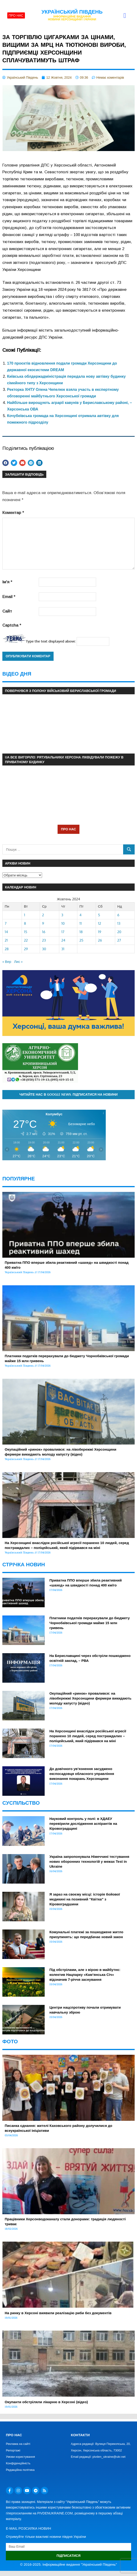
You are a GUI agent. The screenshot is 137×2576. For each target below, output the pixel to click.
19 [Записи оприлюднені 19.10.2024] (99, 932)
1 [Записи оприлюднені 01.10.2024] (24, 915)
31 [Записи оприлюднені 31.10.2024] (62, 949)
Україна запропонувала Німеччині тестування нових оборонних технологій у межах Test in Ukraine (89, 1861)
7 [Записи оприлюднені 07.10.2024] (6, 923)
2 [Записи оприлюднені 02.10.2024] (43, 915)
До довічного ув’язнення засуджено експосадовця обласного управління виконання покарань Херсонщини (81, 1774)
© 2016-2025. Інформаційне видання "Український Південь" (68, 2564)
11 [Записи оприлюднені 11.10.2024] (80, 923)
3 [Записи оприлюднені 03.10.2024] (62, 915)
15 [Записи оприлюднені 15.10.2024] (25, 932)
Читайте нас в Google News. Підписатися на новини (68, 1094)
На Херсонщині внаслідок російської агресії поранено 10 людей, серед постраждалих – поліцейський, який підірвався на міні (87, 1736)
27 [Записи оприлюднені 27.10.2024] (119, 940)
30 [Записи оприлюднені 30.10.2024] (44, 949)
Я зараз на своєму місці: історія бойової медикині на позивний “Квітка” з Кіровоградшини (84, 1899)
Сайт (7, 611)
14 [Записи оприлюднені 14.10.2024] (6, 932)
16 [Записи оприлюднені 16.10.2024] (43, 932)
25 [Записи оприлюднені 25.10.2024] (81, 940)
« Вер (6, 961)
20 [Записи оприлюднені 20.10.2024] (119, 932)
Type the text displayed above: (51, 641)
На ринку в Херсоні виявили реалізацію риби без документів (58, 2313)
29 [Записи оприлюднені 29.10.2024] (26, 949)
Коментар (13, 512)
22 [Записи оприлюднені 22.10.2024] (26, 940)
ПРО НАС (68, 829)
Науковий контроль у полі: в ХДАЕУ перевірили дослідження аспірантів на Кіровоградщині (83, 1823)
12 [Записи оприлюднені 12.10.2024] (99, 923)
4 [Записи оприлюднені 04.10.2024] (80, 915)
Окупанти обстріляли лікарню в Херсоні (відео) (46, 2402)
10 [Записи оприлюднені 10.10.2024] (63, 923)
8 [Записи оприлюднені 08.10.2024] (25, 923)
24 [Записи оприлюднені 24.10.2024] (63, 940)
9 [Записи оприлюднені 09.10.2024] (43, 923)
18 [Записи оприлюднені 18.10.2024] (81, 932)
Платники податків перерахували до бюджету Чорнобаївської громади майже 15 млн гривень (89, 1623)
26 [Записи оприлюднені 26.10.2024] (100, 940)
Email (8, 597)
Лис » (18, 961)
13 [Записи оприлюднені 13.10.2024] (118, 923)
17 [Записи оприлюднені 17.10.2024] (62, 932)
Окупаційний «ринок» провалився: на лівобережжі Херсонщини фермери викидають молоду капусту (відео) (90, 1698)
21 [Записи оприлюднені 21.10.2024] (6, 940)
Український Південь (71, 12)
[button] (125, 15)
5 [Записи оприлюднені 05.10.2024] (99, 915)
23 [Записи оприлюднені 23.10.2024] (44, 940)
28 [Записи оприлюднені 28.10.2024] (7, 949)
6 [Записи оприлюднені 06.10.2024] (118, 915)
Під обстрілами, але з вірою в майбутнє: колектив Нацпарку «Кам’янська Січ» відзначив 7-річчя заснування (84, 1974)
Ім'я (7, 582)
